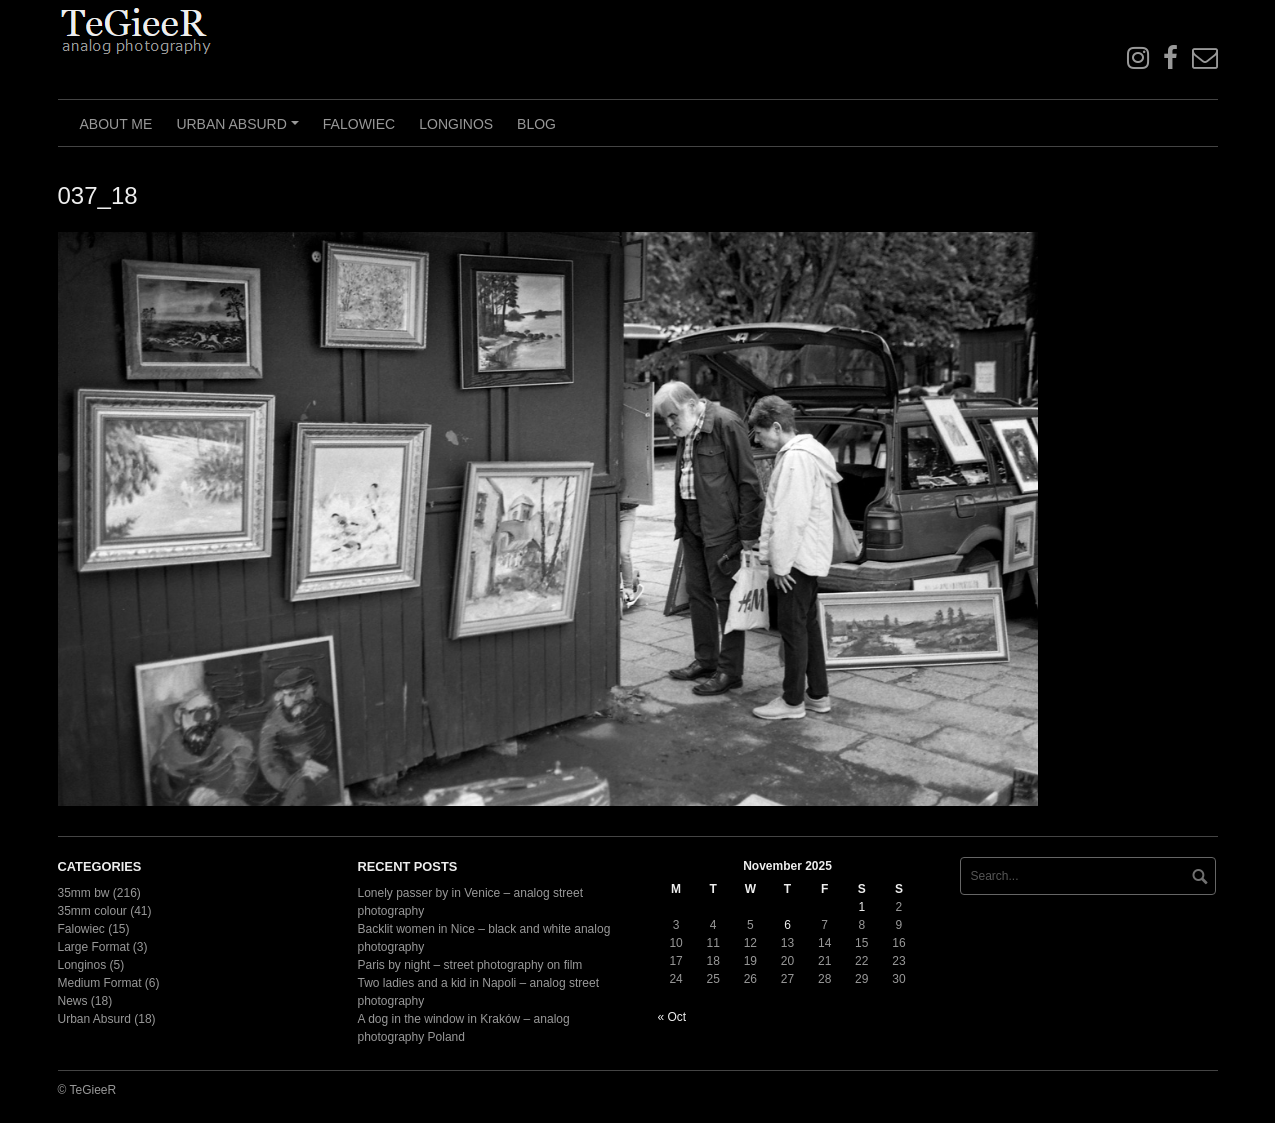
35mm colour (92, 911)
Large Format (94, 947)
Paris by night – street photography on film (470, 965)
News (73, 1001)
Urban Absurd (240, 131)
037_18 (98, 195)
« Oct (672, 1017)
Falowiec (359, 124)
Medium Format (100, 983)
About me (116, 124)
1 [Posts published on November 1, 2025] (861, 907)
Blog (536, 124)
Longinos (456, 124)
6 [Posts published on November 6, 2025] (787, 925)
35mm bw (84, 893)
